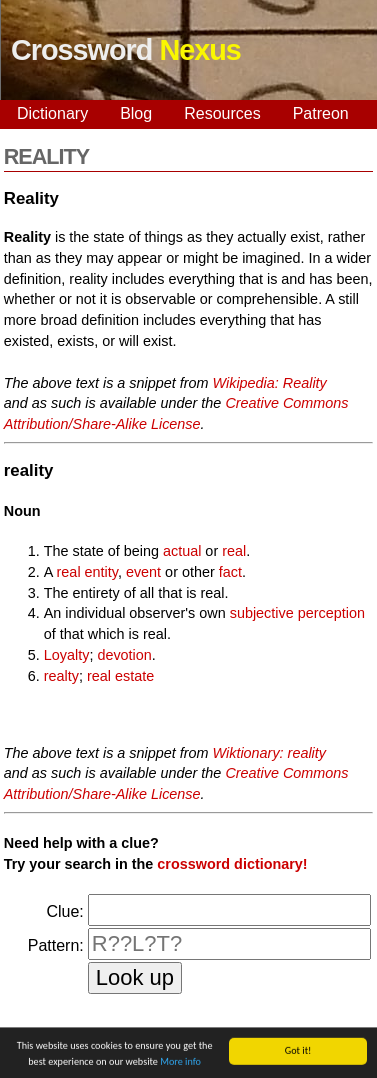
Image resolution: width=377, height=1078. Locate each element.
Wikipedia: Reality (270, 383)
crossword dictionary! (232, 864)
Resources (222, 113)
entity (101, 572)
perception (331, 613)
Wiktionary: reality (269, 753)
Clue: (64, 911)
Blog (136, 113)
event (143, 572)
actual (182, 551)
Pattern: (56, 945)
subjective (262, 613)
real (234, 551)
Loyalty (67, 655)
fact (230, 572)
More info (180, 1064)
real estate (120, 676)
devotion (124, 655)
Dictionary (52, 113)
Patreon (321, 113)
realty (61, 676)
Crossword (126, 50)
